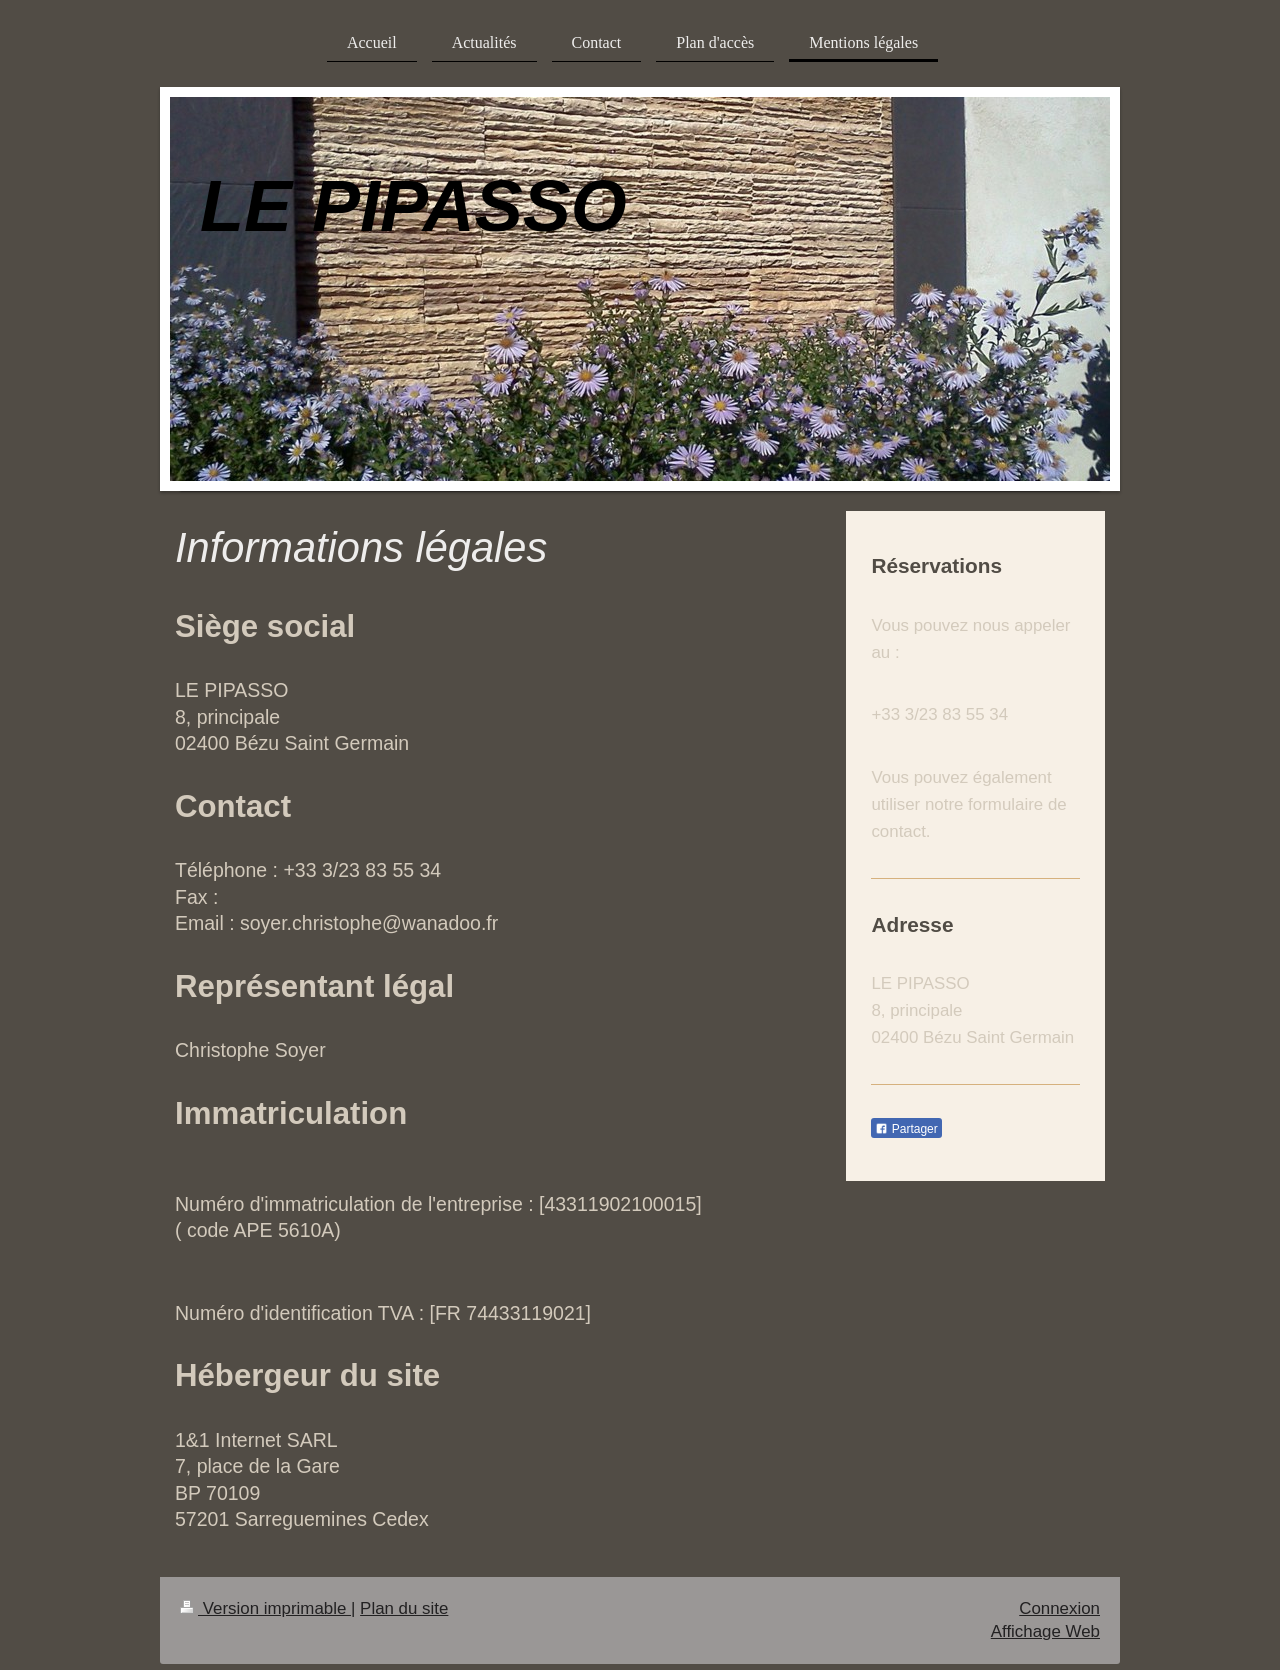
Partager (906, 1129)
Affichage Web (1045, 1631)
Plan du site (404, 1608)
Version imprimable (265, 1608)
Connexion (1059, 1608)
